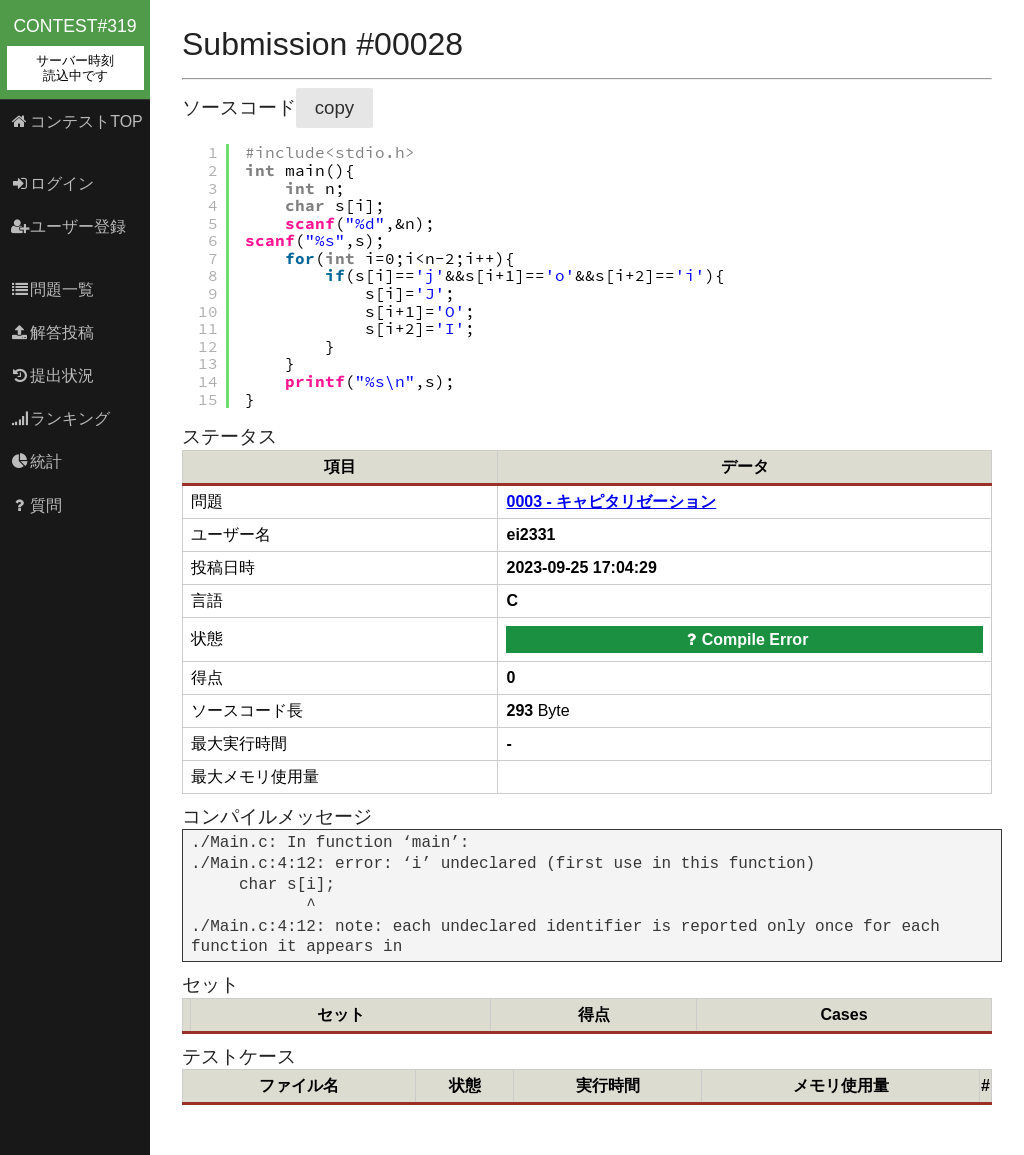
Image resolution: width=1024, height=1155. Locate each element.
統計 (36, 461)
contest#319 (75, 53)
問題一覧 (52, 289)
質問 (36, 505)
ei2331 (530, 534)
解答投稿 (52, 332)
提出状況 (52, 375)
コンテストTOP (76, 121)
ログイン (52, 183)
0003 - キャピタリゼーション (611, 501)
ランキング (60, 418)
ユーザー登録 (68, 226)
